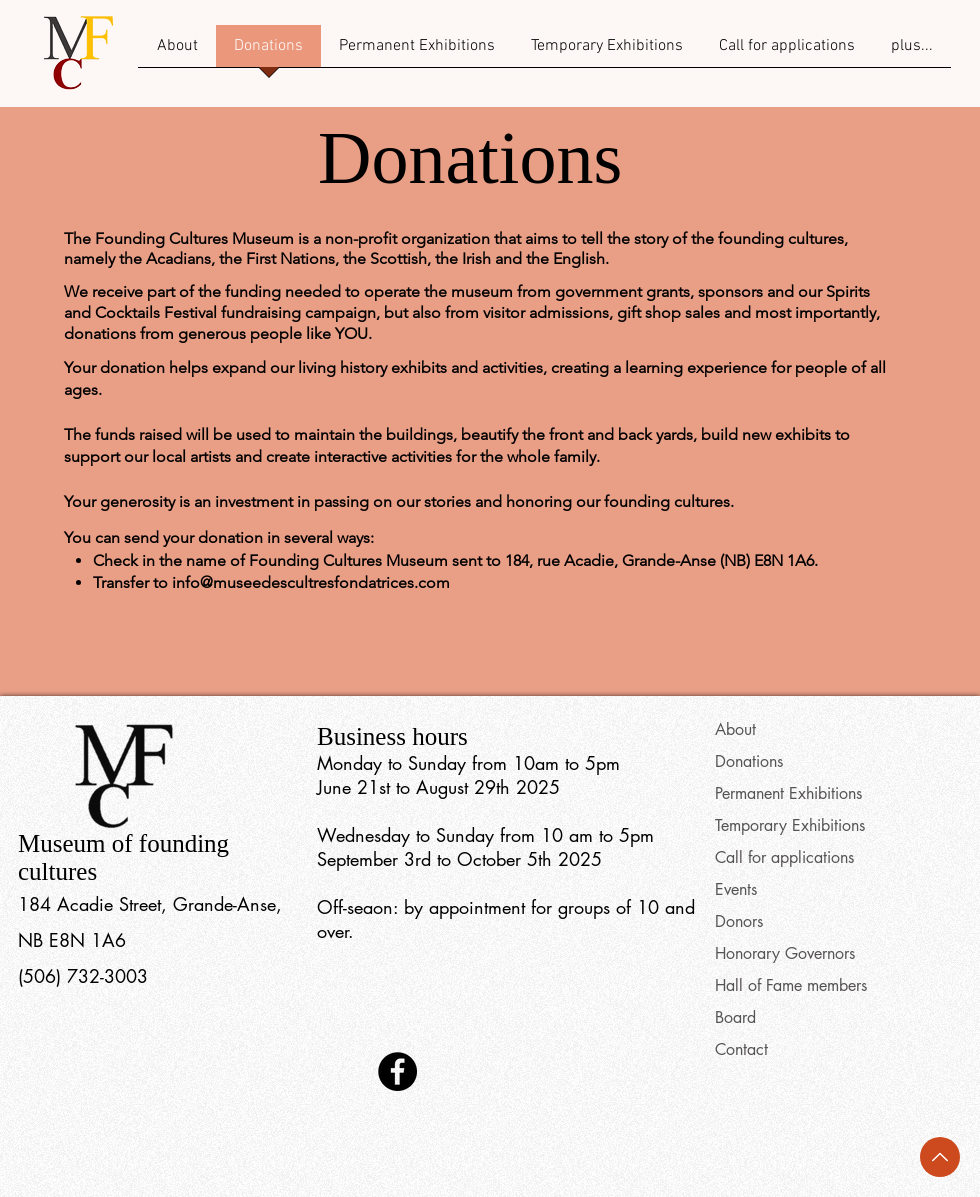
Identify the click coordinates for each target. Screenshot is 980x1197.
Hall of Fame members (791, 985)
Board (735, 1017)
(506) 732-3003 (83, 976)
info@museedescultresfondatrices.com (311, 582)
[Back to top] (940, 1157)
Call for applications (784, 857)
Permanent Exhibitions (788, 793)
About (735, 729)
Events (736, 889)
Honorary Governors (785, 953)
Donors (739, 921)
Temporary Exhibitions (790, 825)
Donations (749, 761)
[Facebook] (397, 1071)
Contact (741, 1049)
